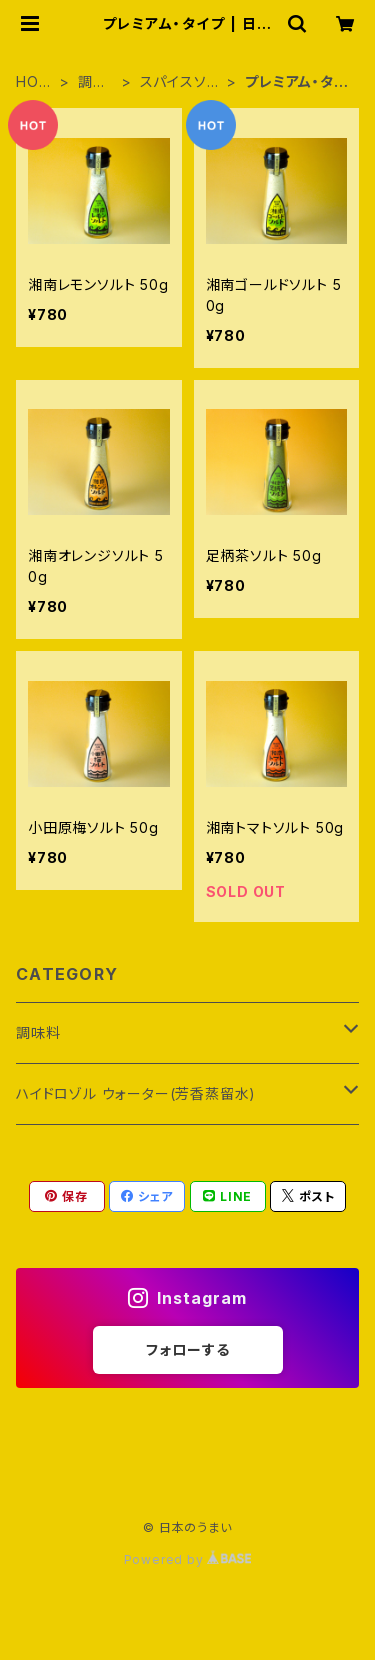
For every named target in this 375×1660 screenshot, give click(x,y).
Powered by (188, 1559)
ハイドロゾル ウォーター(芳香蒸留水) (136, 1093)
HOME (33, 82)
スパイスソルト (180, 82)
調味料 (93, 82)
